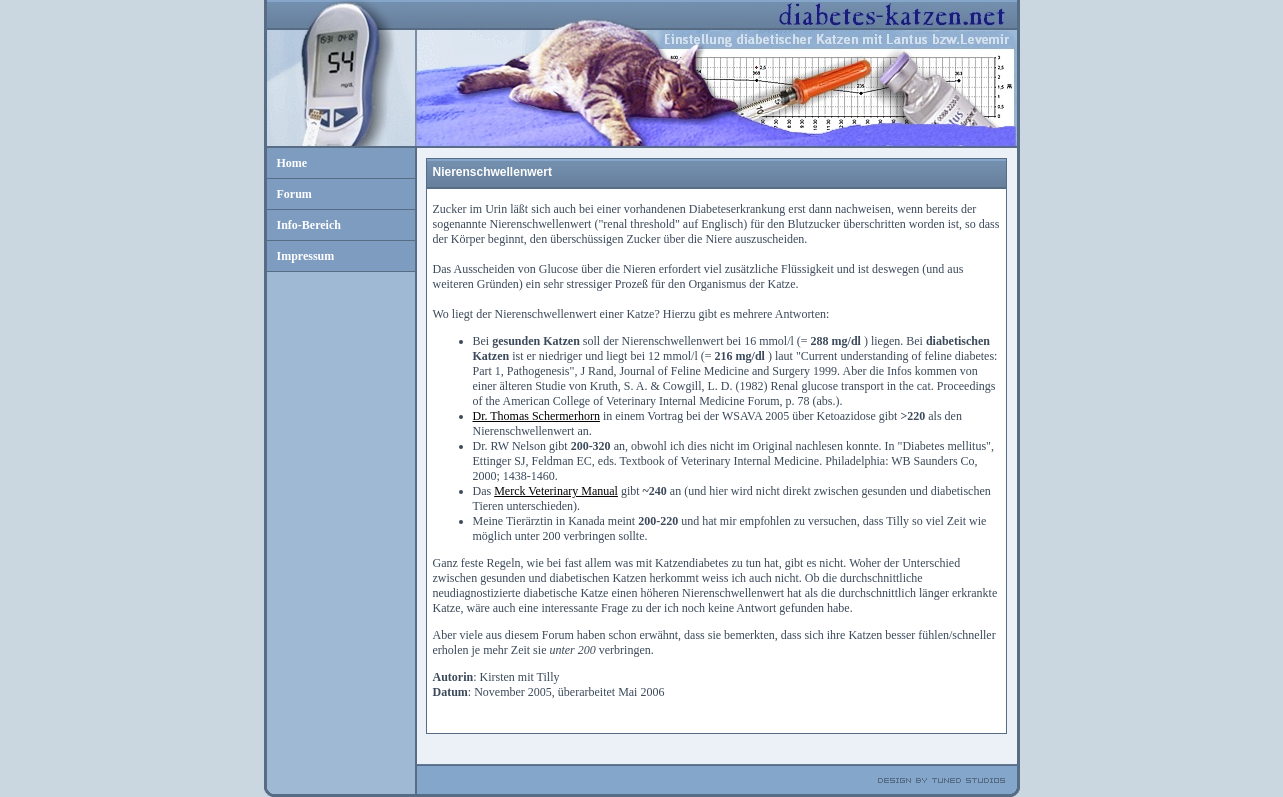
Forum (294, 194)
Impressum (306, 256)
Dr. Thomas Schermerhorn (536, 416)
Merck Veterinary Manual (556, 491)
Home (292, 163)
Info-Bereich (309, 225)
